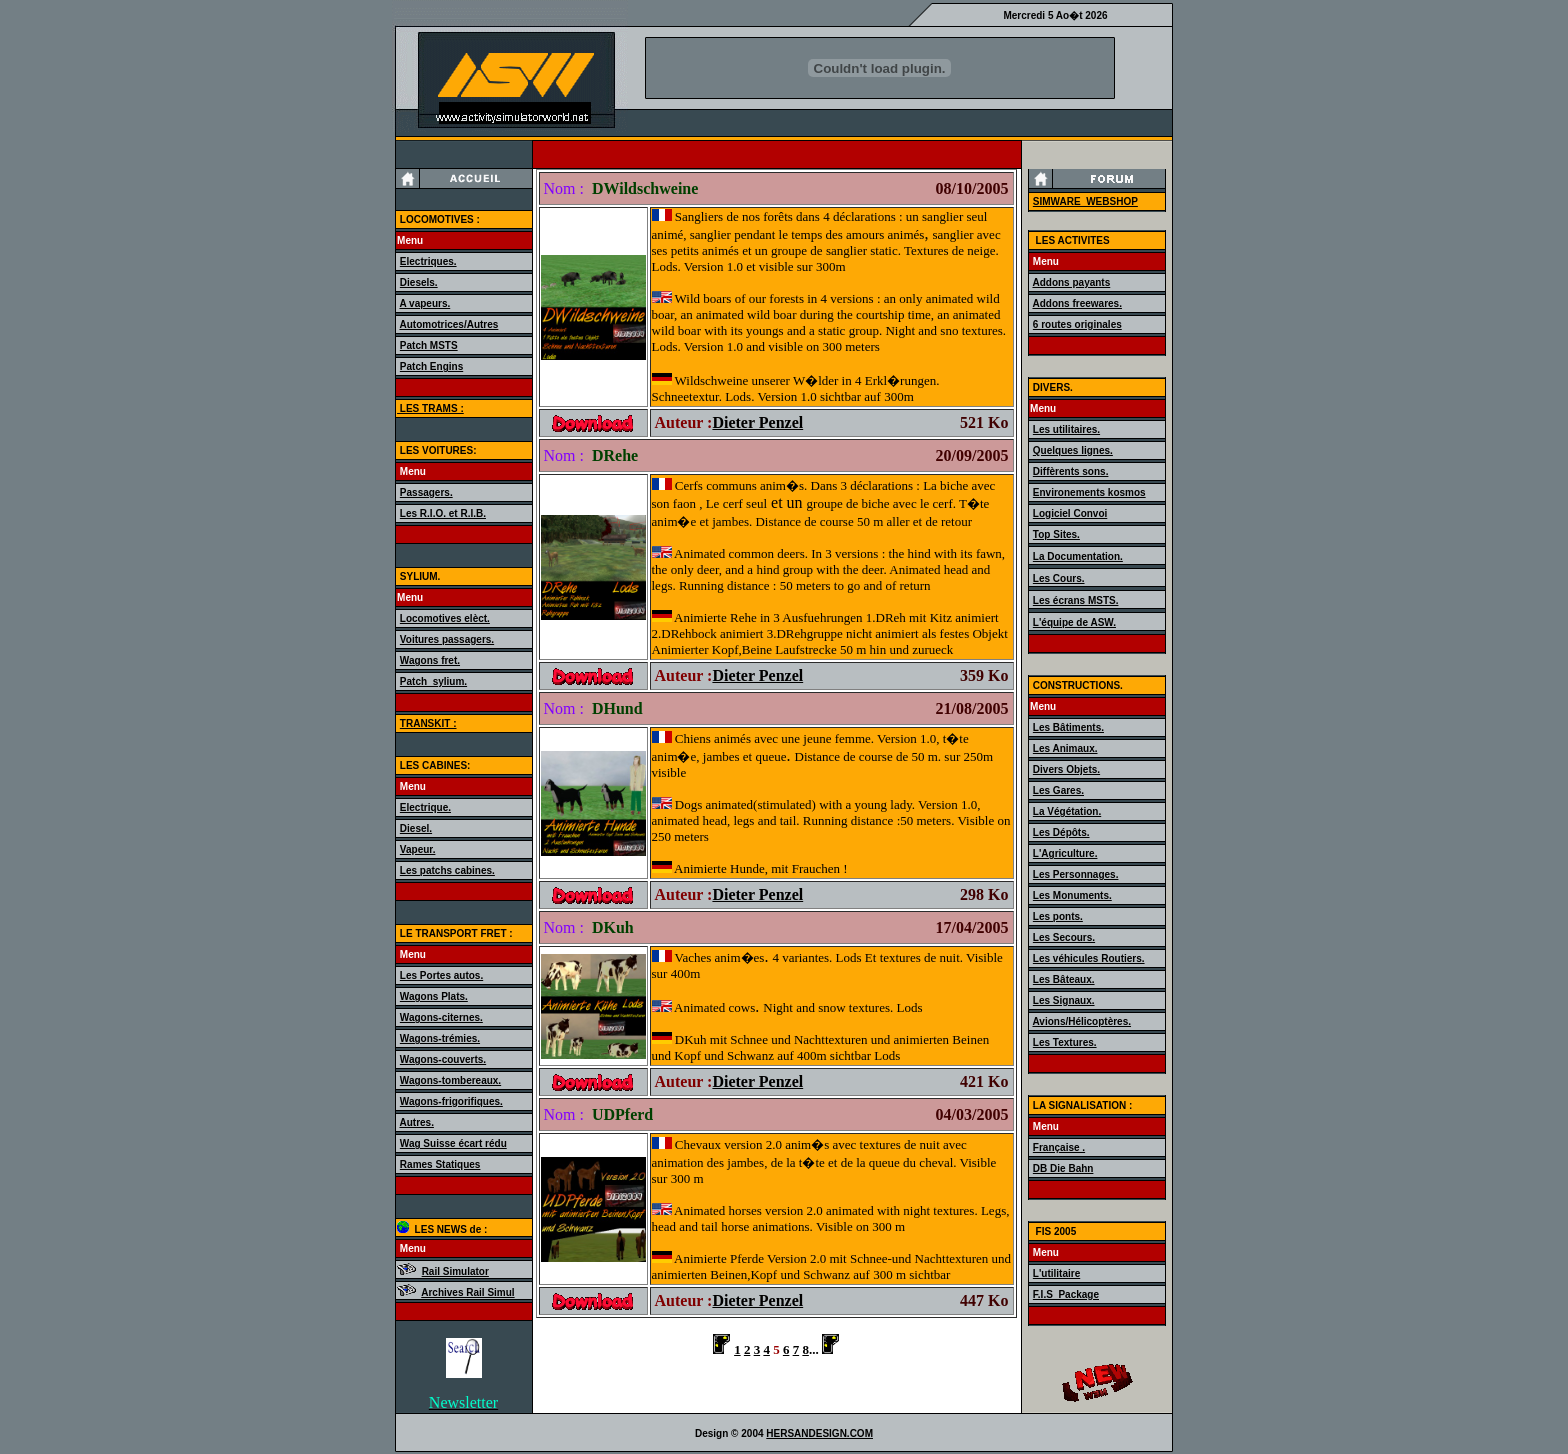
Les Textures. (1065, 1042)
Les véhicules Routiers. (1089, 958)
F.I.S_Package (1066, 1294)
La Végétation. (1067, 811)
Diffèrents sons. (1071, 471)
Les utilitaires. (1066, 429)
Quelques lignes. (1073, 450)
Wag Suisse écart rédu (453, 1143)
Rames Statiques (440, 1164)
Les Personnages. (1076, 874)
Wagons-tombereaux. (450, 1080)
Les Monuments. (1072, 895)
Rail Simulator (455, 1271)
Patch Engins (431, 366)
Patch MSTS (429, 345)
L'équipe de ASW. (1074, 622)
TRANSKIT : (428, 723)
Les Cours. (1059, 578)
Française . (1059, 1147)
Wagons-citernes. (441, 1017)
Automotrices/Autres (448, 324)
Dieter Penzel (757, 422)
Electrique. (425, 807)
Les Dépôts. (1061, 832)
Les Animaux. (1065, 748)
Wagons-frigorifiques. (451, 1101)
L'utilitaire (1056, 1273)
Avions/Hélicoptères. (1081, 1021)
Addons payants (1071, 282)
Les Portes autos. (441, 975)
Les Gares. (1058, 790)
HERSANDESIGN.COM (819, 1433)
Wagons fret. (430, 660)
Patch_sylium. (433, 681)
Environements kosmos (1089, 492)
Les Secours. (1064, 937)
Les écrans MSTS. (1076, 600)
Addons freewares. (1076, 303)
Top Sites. (1056, 534)
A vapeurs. (424, 303)
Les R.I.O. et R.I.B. (443, 513)
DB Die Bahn (1063, 1168)
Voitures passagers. (447, 639)
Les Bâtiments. (1068, 727)
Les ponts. (1058, 916)
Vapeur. (418, 849)
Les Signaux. (1064, 1000)
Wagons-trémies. (440, 1038)
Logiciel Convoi (1070, 513)
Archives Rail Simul (467, 1292)
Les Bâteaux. (1064, 979)
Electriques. (428, 261)
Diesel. (416, 828)
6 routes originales (1077, 324)
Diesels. (419, 282)
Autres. (416, 1122)
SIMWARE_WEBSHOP (1085, 201)
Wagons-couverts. (443, 1059)
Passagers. (426, 492)
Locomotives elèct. (445, 618)
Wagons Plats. (434, 996)
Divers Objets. (1066, 769)
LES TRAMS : (430, 408)
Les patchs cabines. (447, 870)
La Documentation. (1078, 556)
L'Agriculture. (1065, 853)
